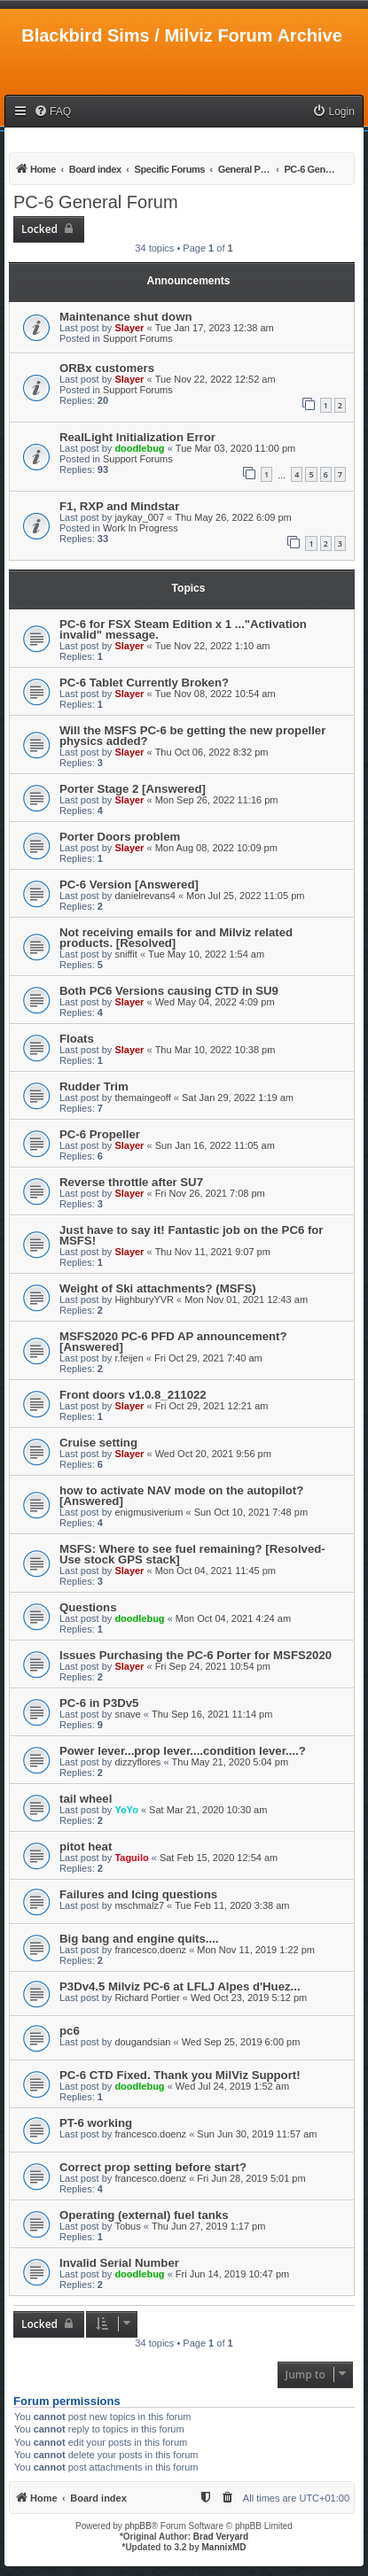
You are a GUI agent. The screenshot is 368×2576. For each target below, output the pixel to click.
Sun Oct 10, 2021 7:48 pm (251, 1512)
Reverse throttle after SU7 (131, 1182)
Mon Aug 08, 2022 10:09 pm (216, 847)
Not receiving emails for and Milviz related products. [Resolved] (176, 938)
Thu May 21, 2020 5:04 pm (230, 1762)
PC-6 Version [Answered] (129, 884)
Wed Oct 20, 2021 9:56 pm (213, 1453)
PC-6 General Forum (95, 202)
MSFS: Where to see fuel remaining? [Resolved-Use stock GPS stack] (192, 1554)
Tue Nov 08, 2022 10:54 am (215, 693)
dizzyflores (137, 1762)
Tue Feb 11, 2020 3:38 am (232, 1905)
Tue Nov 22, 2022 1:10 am (212, 645)
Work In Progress (140, 528)
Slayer (129, 327)
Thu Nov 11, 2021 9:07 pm (212, 1251)
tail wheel (85, 1798)
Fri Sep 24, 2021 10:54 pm (212, 1666)
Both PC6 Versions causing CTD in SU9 (168, 990)
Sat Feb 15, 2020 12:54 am (219, 1857)
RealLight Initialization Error (137, 437)
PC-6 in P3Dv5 (98, 1703)
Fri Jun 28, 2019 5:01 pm (251, 2178)
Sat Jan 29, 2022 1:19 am (238, 1097)
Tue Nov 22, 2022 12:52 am (215, 379)
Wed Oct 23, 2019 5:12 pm (249, 1997)
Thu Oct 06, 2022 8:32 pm (212, 752)
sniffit (125, 954)
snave (127, 1714)
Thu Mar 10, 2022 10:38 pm (215, 1049)
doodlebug (139, 448)
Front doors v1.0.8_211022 (133, 1394)
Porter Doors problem (119, 836)
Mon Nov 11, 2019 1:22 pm (256, 1949)
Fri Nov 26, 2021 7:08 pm (210, 1193)
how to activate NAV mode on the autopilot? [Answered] (181, 1496)
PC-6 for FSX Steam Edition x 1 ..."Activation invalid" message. (183, 629)
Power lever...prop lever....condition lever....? (182, 1750)
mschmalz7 (139, 1905)
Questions (87, 1607)
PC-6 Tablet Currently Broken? (144, 682)
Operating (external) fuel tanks (144, 2215)
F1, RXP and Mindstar (119, 506)
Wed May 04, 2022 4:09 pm (215, 1002)
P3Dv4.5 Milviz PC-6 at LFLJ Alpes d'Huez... (180, 1986)
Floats (76, 1038)
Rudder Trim (94, 1086)
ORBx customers (106, 368)
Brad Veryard (220, 2536)
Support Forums (138, 338)
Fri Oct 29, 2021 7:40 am (208, 1358)
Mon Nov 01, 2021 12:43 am (246, 1299)
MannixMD (224, 2547)
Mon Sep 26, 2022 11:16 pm (216, 800)
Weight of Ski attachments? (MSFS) (157, 1288)
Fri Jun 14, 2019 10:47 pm (232, 2274)
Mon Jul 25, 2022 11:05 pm (245, 895)
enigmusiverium (148, 1512)
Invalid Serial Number (119, 2263)
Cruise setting (98, 1442)
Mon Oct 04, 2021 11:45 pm (215, 1570)
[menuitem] (52, 112)
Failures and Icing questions (138, 1894)
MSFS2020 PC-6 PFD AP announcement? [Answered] (172, 1342)
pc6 (69, 2030)
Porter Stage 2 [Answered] (132, 788)
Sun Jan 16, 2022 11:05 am (215, 1145)
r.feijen (128, 1358)
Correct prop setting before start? (153, 2167)
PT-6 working (95, 2123)
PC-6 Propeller (99, 1134)
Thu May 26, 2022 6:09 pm (233, 517)
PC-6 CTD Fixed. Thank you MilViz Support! (180, 2075)
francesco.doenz (150, 1949)
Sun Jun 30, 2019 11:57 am (257, 2134)
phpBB (138, 2526)
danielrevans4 (145, 895)
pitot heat (85, 1846)
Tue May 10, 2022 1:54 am (206, 954)
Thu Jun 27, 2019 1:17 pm (208, 2226)
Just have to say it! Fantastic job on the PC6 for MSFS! (191, 1235)
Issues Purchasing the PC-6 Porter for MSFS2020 (195, 1655)
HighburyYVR (144, 1299)
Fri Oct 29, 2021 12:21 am (212, 1406)
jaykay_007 (139, 517)
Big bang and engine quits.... (139, 1938)
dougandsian (142, 2042)
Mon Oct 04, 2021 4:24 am (233, 1618)
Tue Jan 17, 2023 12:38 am (214, 327)
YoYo (125, 1809)
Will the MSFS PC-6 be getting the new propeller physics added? (192, 736)
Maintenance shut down (125, 316)
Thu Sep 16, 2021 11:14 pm (212, 1714)
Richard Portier (146, 1997)
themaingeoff (142, 1097)
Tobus (127, 2226)
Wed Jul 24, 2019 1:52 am (232, 2086)
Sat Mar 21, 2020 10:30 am (208, 1809)
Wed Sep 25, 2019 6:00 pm (241, 2042)
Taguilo (131, 1857)
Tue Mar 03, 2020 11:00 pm (235, 448)
